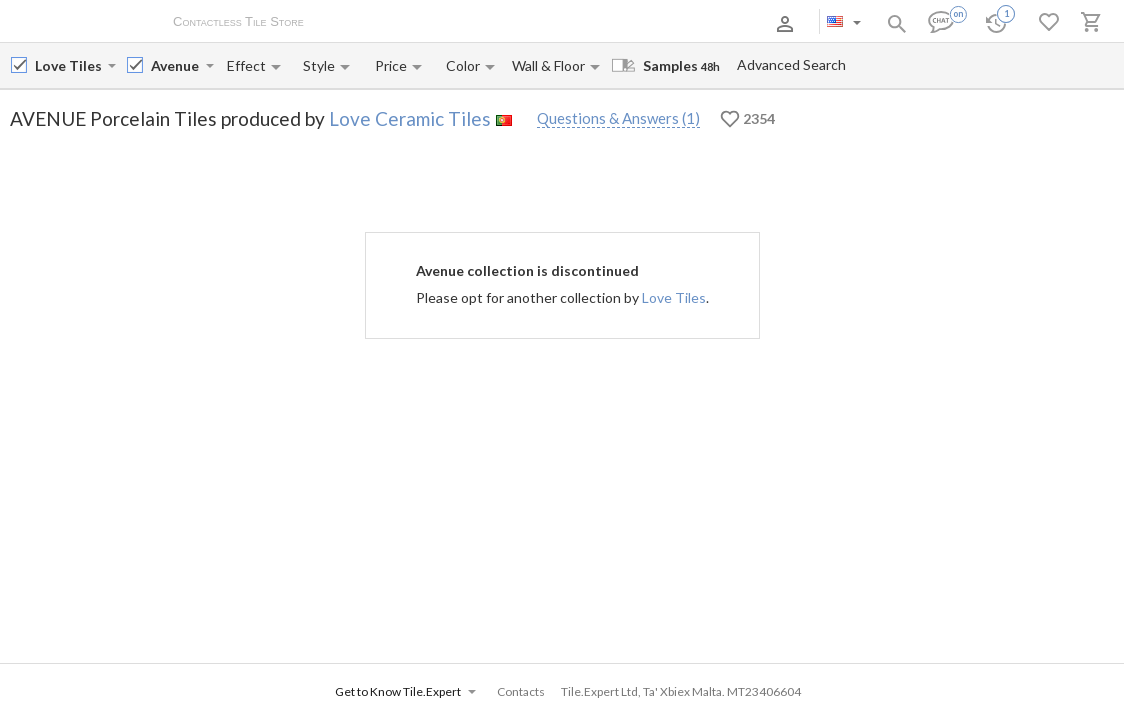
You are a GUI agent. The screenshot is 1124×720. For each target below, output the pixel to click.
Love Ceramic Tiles (410, 118)
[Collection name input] (176, 65)
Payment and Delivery (453, 23)
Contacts (554, 23)
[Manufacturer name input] (69, 65)
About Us (351, 23)
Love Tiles (674, 297)
